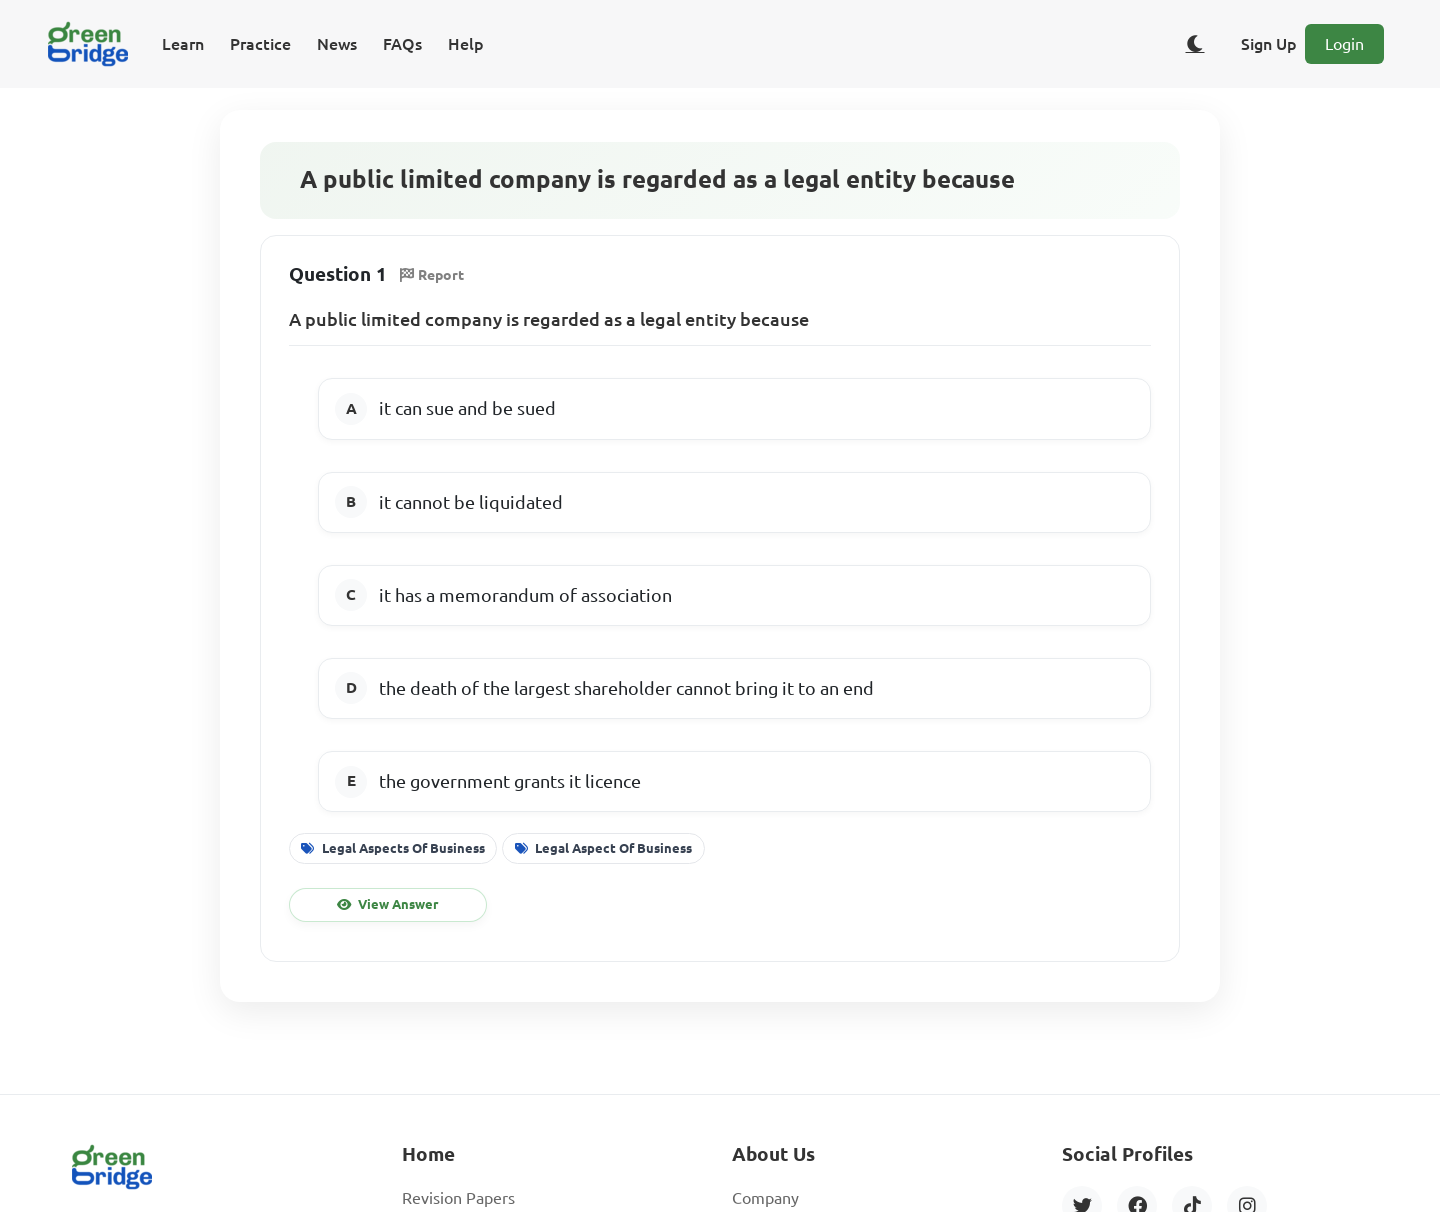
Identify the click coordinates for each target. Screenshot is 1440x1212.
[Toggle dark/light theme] (1195, 44)
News (337, 44)
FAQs (402, 44)
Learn (183, 44)
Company (765, 1198)
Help (466, 44)
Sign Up (1269, 44)
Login (1344, 44)
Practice (260, 44)
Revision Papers (458, 1198)
